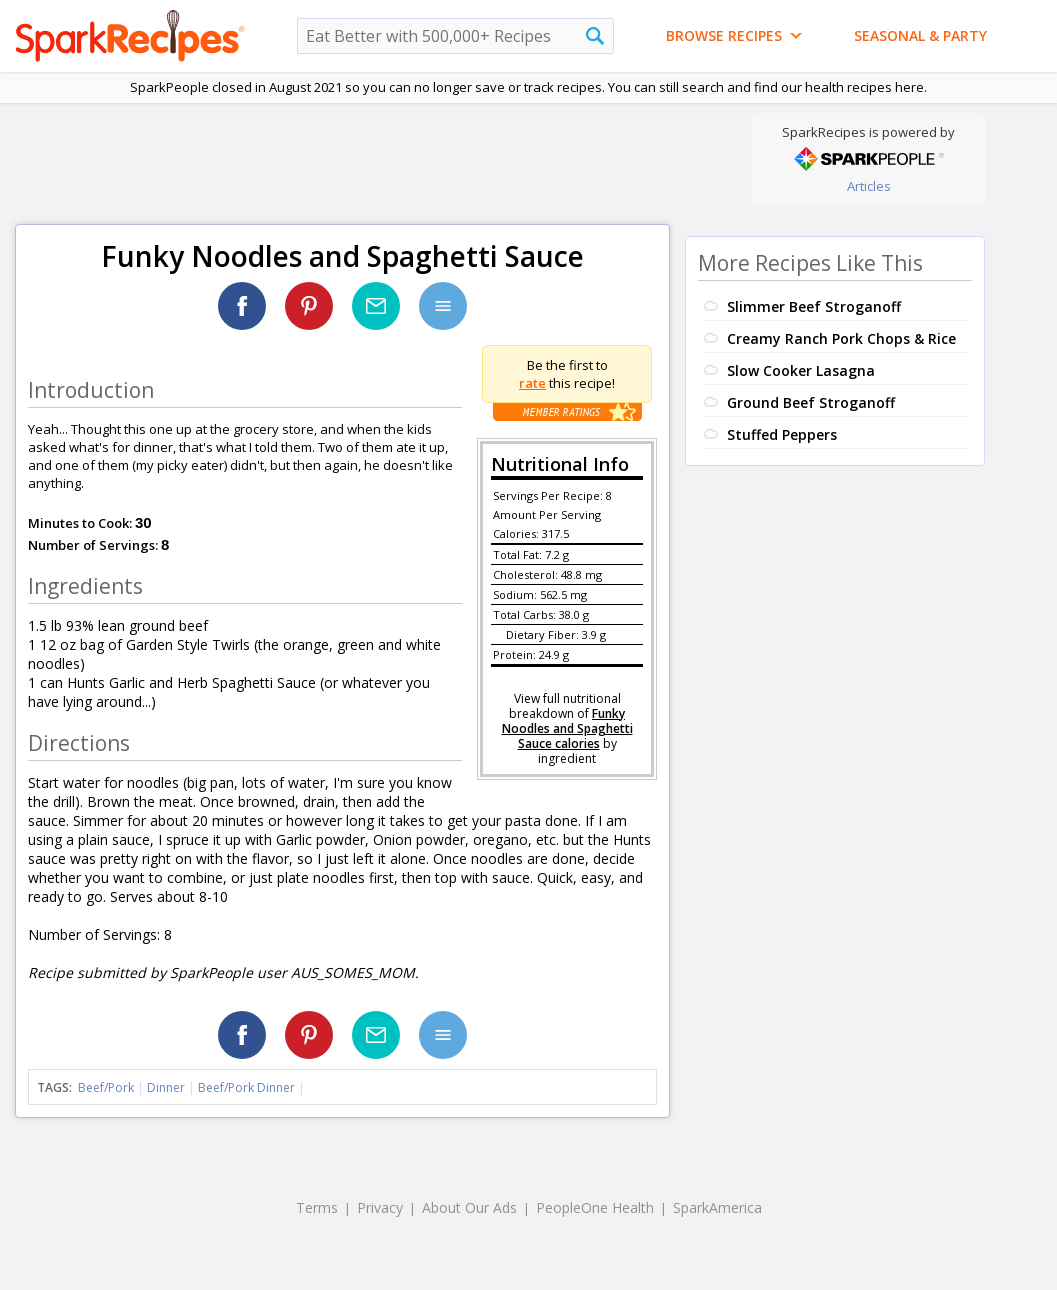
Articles (869, 186)
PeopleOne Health (595, 1207)
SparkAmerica (717, 1207)
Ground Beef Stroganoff (811, 402)
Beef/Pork (106, 1087)
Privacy (380, 1207)
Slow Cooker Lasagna (801, 370)
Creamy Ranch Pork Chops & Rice (841, 338)
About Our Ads (469, 1207)
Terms (317, 1207)
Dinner (166, 1087)
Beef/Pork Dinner (246, 1087)
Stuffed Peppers (782, 434)
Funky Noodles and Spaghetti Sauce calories (567, 728)
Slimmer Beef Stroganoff (814, 306)
